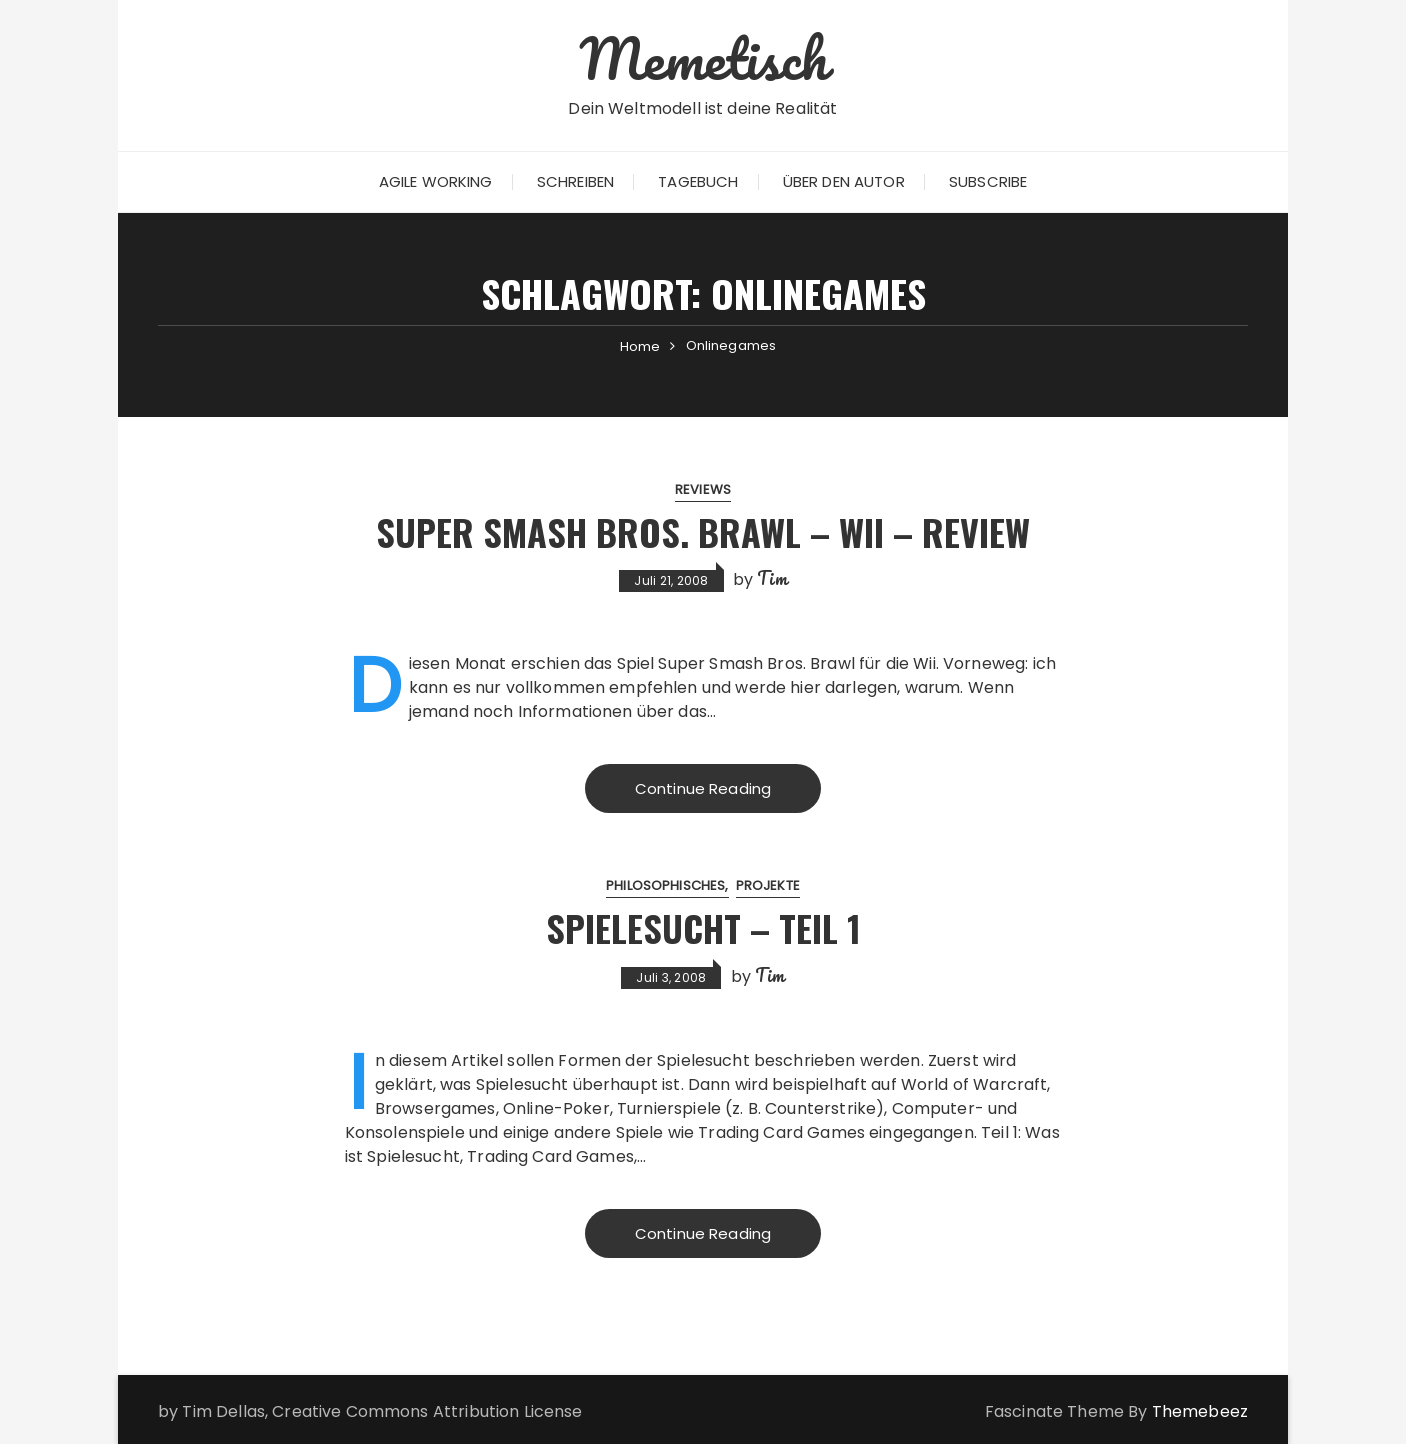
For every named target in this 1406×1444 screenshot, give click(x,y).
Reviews (703, 489)
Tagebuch (698, 181)
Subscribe (988, 181)
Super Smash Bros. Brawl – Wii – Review (703, 531)
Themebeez (1200, 1411)
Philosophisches (665, 885)
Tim (771, 578)
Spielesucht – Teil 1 (703, 927)
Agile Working (436, 181)
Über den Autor (844, 181)
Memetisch (702, 58)
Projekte (768, 885)
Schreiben (575, 181)
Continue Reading (703, 788)
